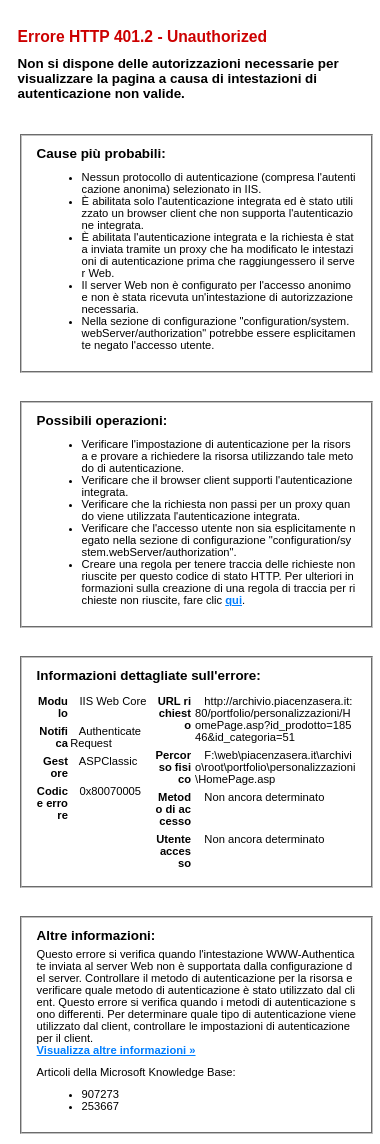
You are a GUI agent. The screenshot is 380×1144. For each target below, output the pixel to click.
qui (233, 600)
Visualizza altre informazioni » (116, 1050)
